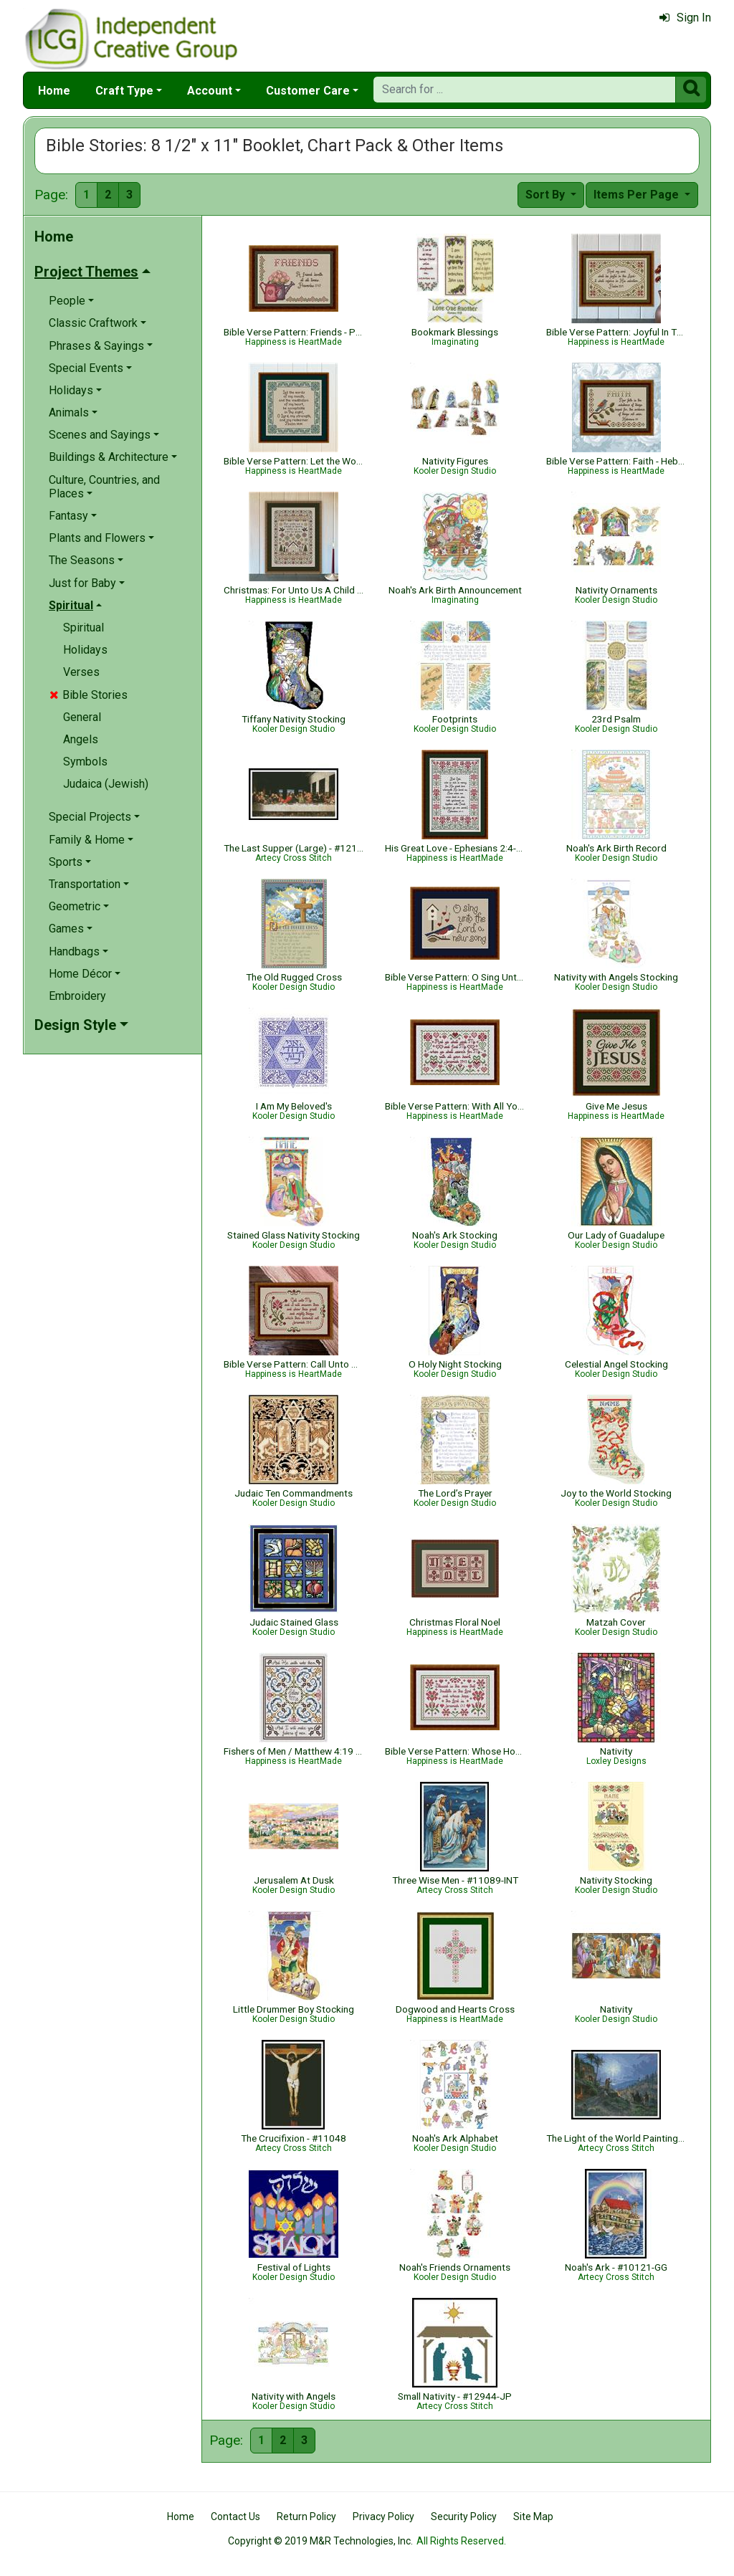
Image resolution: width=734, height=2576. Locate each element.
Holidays (85, 650)
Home (54, 90)
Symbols (85, 761)
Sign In (685, 17)
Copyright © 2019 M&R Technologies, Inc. (320, 2541)
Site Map (533, 2516)
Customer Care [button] (308, 90)
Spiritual (83, 627)
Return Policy (306, 2516)
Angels (80, 739)
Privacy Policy (383, 2516)
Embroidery (77, 996)
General (82, 717)
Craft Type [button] (124, 90)
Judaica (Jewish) (105, 784)
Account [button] (209, 90)
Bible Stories (88, 695)
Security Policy (464, 2516)
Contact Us (235, 2516)
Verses (81, 672)
